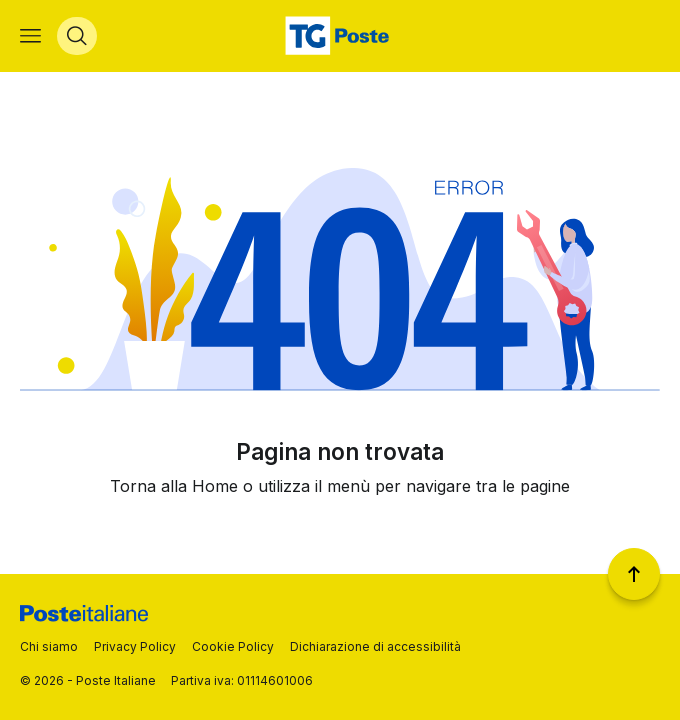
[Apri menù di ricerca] (77, 36)
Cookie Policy (233, 646)
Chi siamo (49, 646)
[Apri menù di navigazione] (30, 36)
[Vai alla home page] (340, 36)
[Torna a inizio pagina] (634, 574)
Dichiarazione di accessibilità (375, 646)
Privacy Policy (135, 646)
